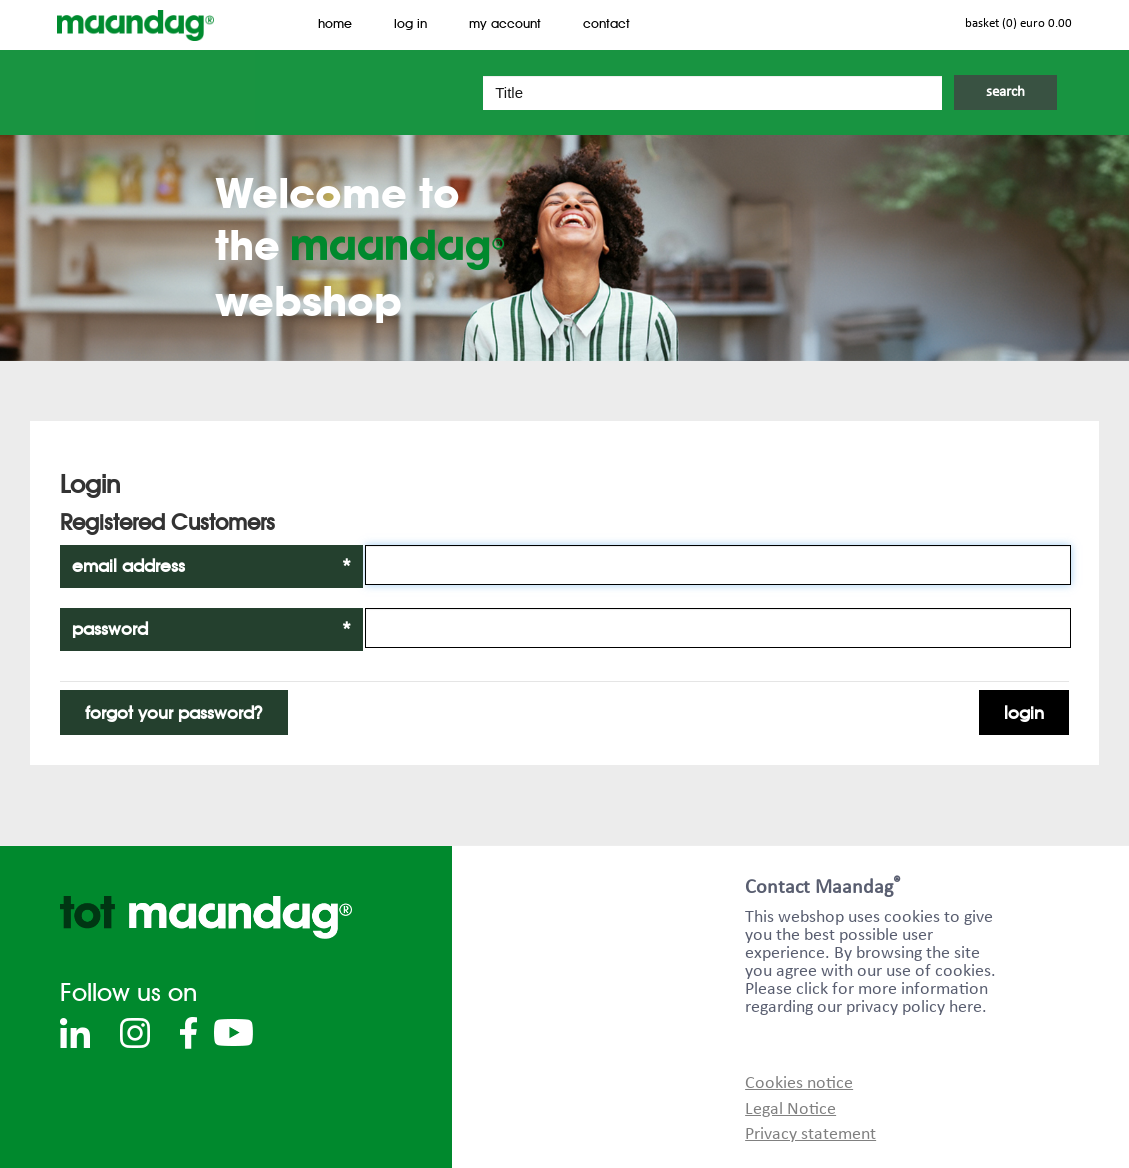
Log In (410, 23)
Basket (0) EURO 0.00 (1018, 23)
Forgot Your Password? (174, 712)
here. (968, 1007)
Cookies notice (799, 1083)
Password (211, 629)
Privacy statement (810, 1134)
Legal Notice (790, 1109)
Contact (606, 23)
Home (335, 23)
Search (1005, 92)
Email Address (211, 566)
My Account (505, 23)
